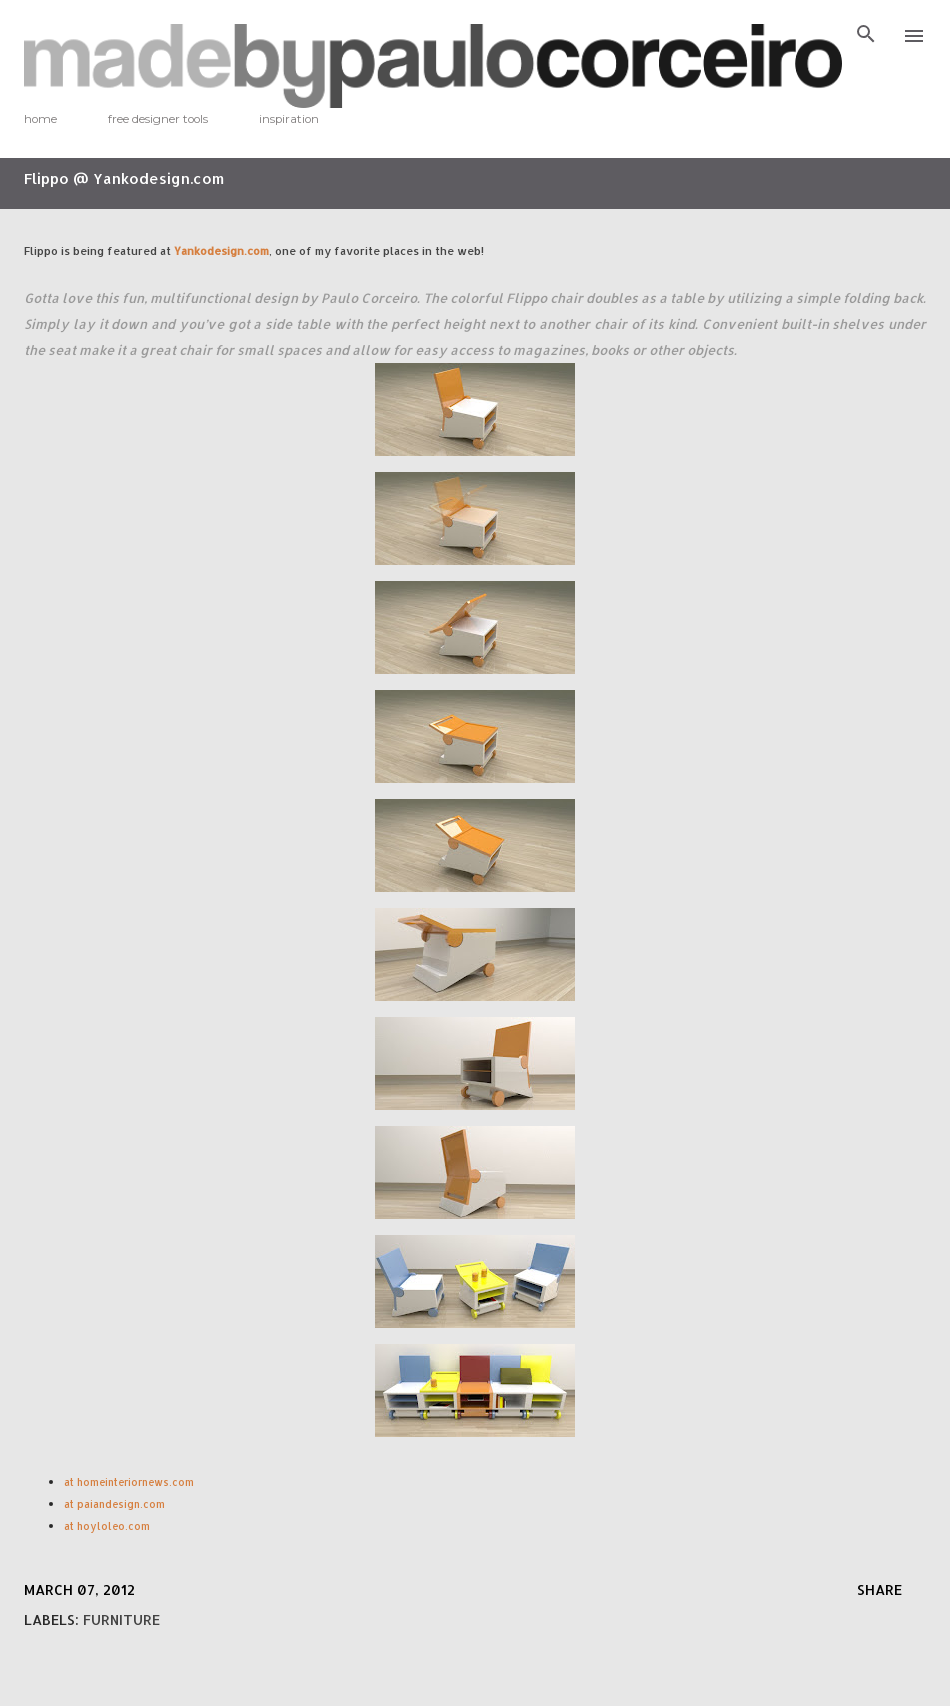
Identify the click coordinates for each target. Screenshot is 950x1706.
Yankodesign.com (221, 250)
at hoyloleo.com (107, 1526)
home (40, 119)
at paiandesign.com (116, 1504)
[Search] (866, 36)
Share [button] (879, 1589)
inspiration (289, 119)
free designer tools (158, 119)
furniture (121, 1619)
